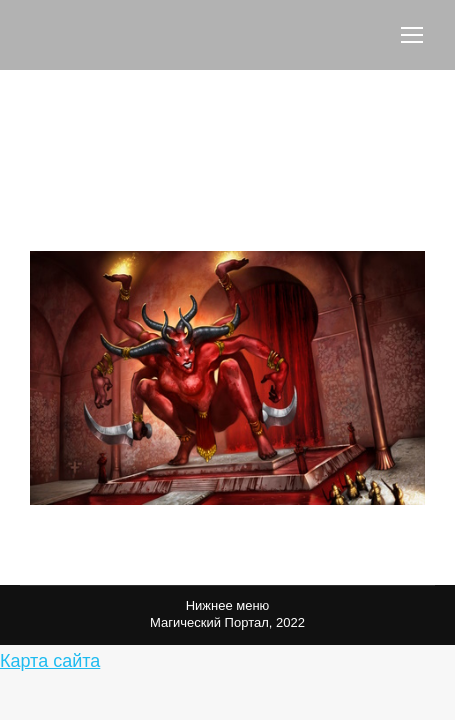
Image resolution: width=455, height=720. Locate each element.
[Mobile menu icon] (412, 35)
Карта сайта (50, 661)
